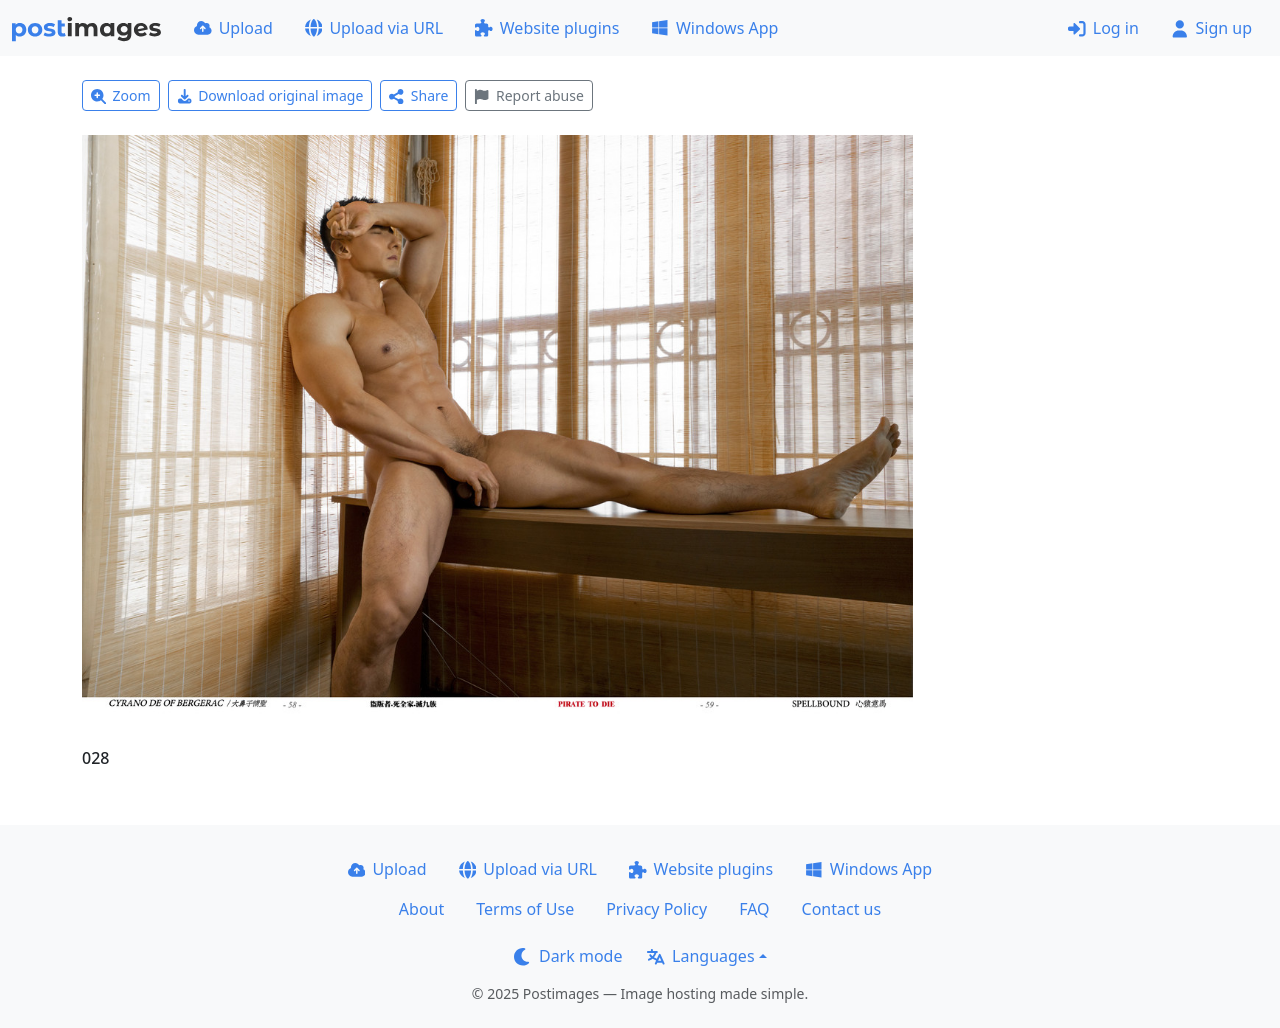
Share (418, 95)
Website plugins (547, 28)
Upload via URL (374, 28)
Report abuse (528, 95)
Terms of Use (525, 909)
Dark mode (568, 956)
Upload (233, 28)
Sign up (1211, 28)
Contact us (842, 909)
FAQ (754, 909)
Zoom (121, 95)
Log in (1103, 28)
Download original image (270, 95)
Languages (700, 956)
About (421, 909)
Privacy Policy (656, 909)
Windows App (714, 28)
